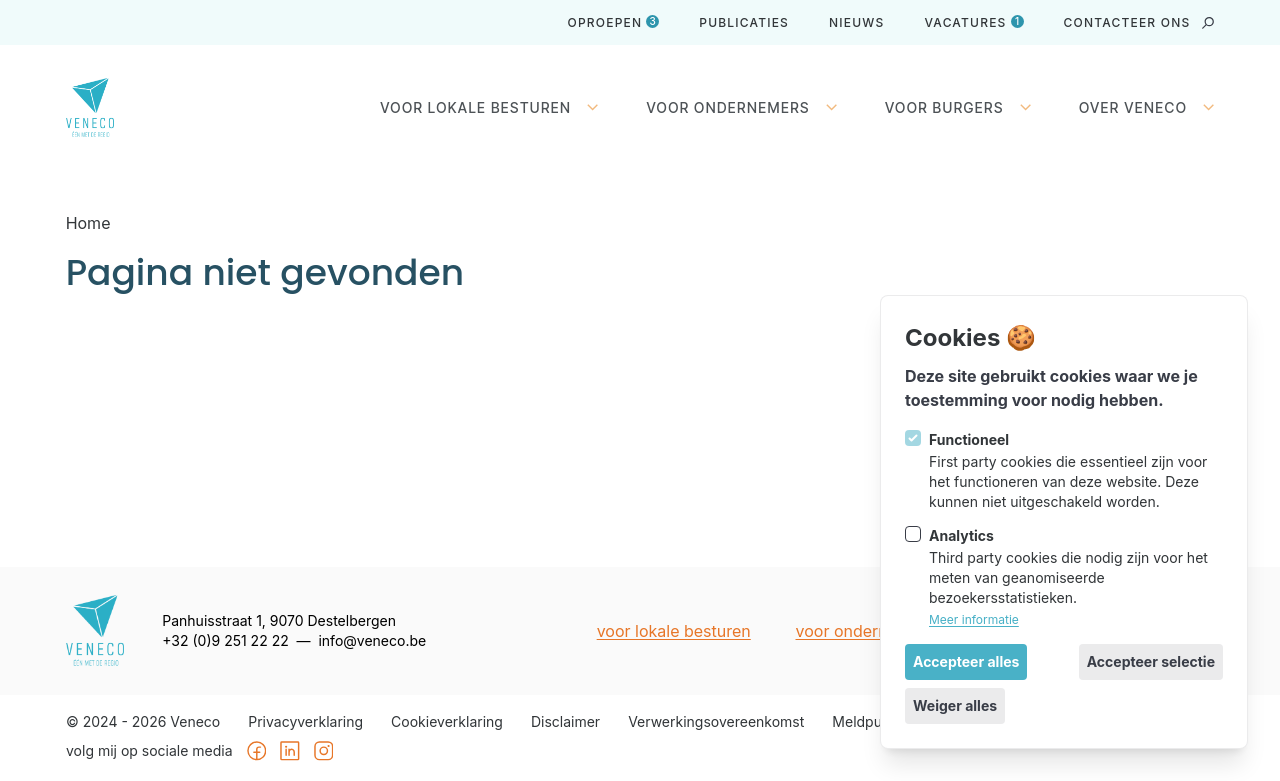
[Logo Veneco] (106, 107)
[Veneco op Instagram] (323, 752)
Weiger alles (955, 705)
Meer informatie (974, 619)
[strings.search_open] (1208, 23)
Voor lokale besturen (673, 631)
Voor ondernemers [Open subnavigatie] (742, 108)
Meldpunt (863, 722)
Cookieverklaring (447, 722)
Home (88, 223)
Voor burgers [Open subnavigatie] (958, 108)
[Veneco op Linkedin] (290, 752)
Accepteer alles (966, 661)
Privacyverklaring (305, 722)
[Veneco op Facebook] (256, 752)
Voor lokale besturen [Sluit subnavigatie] (489, 108)
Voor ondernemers (864, 631)
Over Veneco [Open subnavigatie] (1147, 108)
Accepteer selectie (1151, 661)
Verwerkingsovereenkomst (716, 722)
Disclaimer (565, 722)
